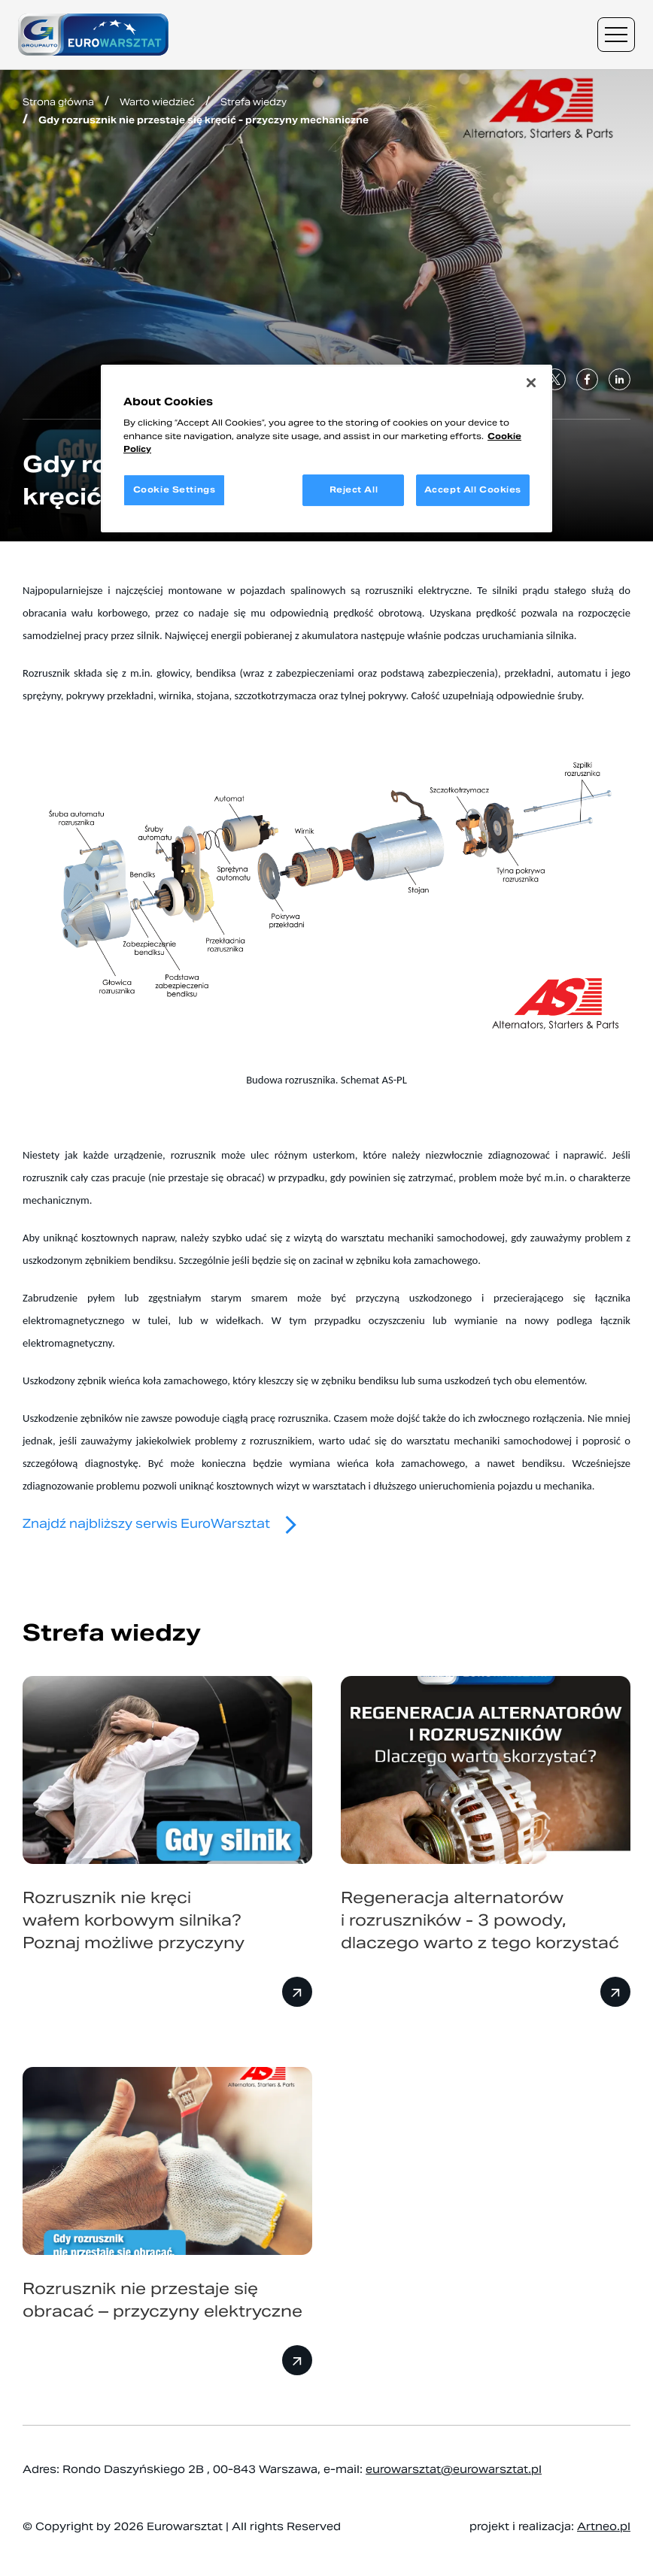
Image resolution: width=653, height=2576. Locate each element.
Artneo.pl (603, 2526)
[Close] (531, 382)
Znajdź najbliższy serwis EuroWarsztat (166, 1524)
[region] (326, 448)
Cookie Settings (174, 489)
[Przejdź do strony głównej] (93, 35)
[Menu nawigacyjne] (616, 34)
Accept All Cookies (472, 489)
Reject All (354, 489)
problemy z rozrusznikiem (253, 1440)
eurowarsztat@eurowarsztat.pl (454, 2469)
